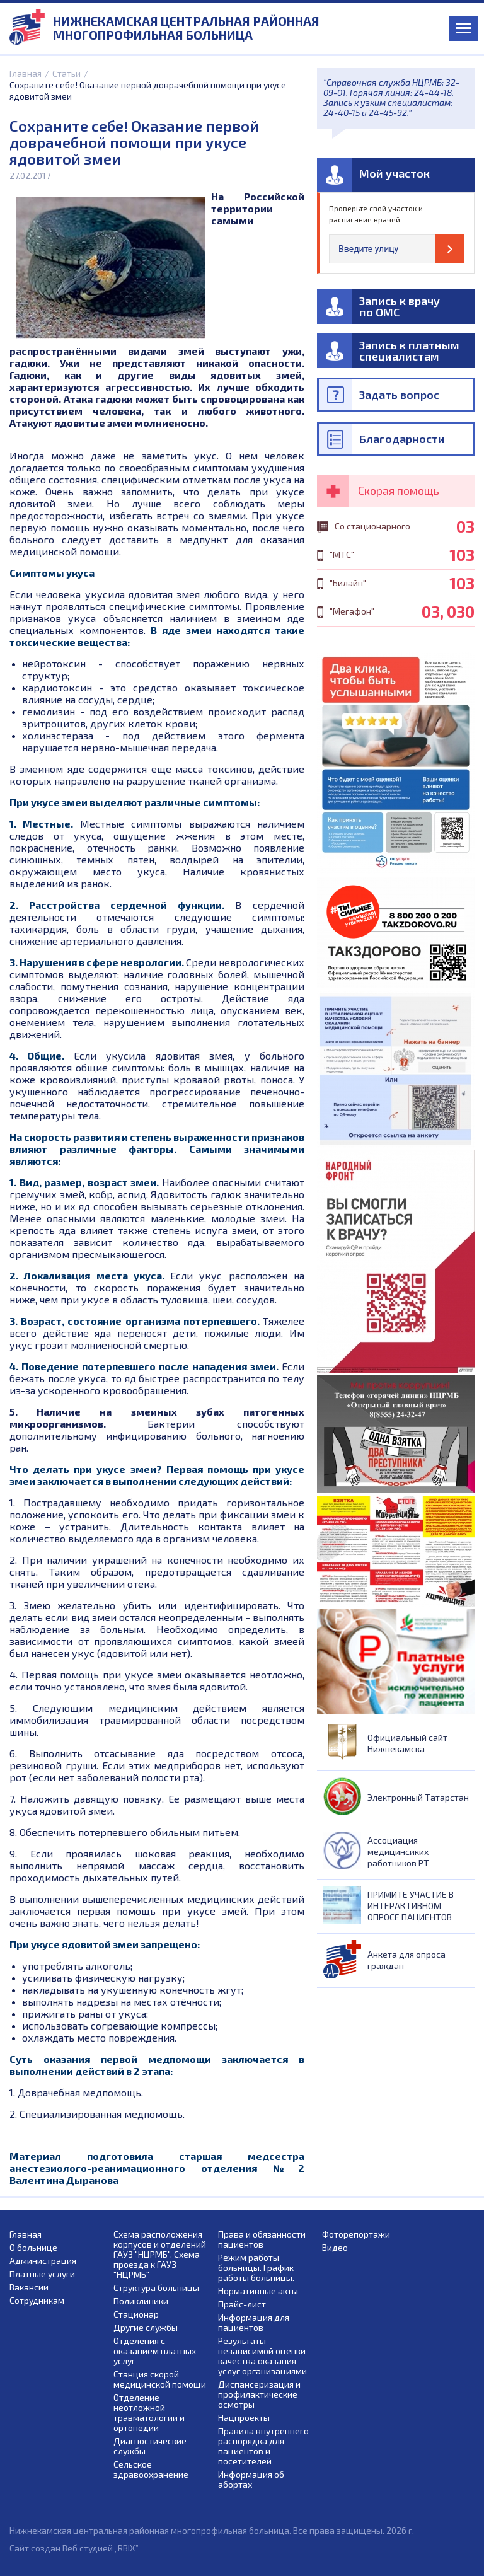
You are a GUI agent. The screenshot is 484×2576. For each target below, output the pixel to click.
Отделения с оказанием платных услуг (154, 2351)
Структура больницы (156, 2288)
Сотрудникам (36, 2301)
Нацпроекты (244, 2418)
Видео (335, 2248)
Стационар (136, 2314)
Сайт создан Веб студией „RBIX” (74, 2548)
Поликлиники (140, 2301)
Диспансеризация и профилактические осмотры (259, 2394)
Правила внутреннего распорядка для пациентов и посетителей (263, 2446)
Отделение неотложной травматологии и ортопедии (149, 2413)
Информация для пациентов (253, 2323)
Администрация (42, 2261)
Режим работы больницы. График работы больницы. (256, 2268)
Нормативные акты (258, 2291)
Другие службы (145, 2328)
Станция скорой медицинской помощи (159, 2379)
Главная (25, 73)
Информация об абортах (251, 2479)
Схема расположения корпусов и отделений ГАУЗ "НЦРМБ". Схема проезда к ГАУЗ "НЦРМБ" (159, 2254)
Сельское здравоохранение (150, 2469)
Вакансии (29, 2287)
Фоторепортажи (356, 2234)
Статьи (66, 73)
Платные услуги (42, 2274)
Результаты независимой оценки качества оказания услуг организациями (262, 2356)
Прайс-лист (242, 2304)
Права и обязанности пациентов (262, 2239)
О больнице (33, 2248)
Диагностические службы (150, 2446)
